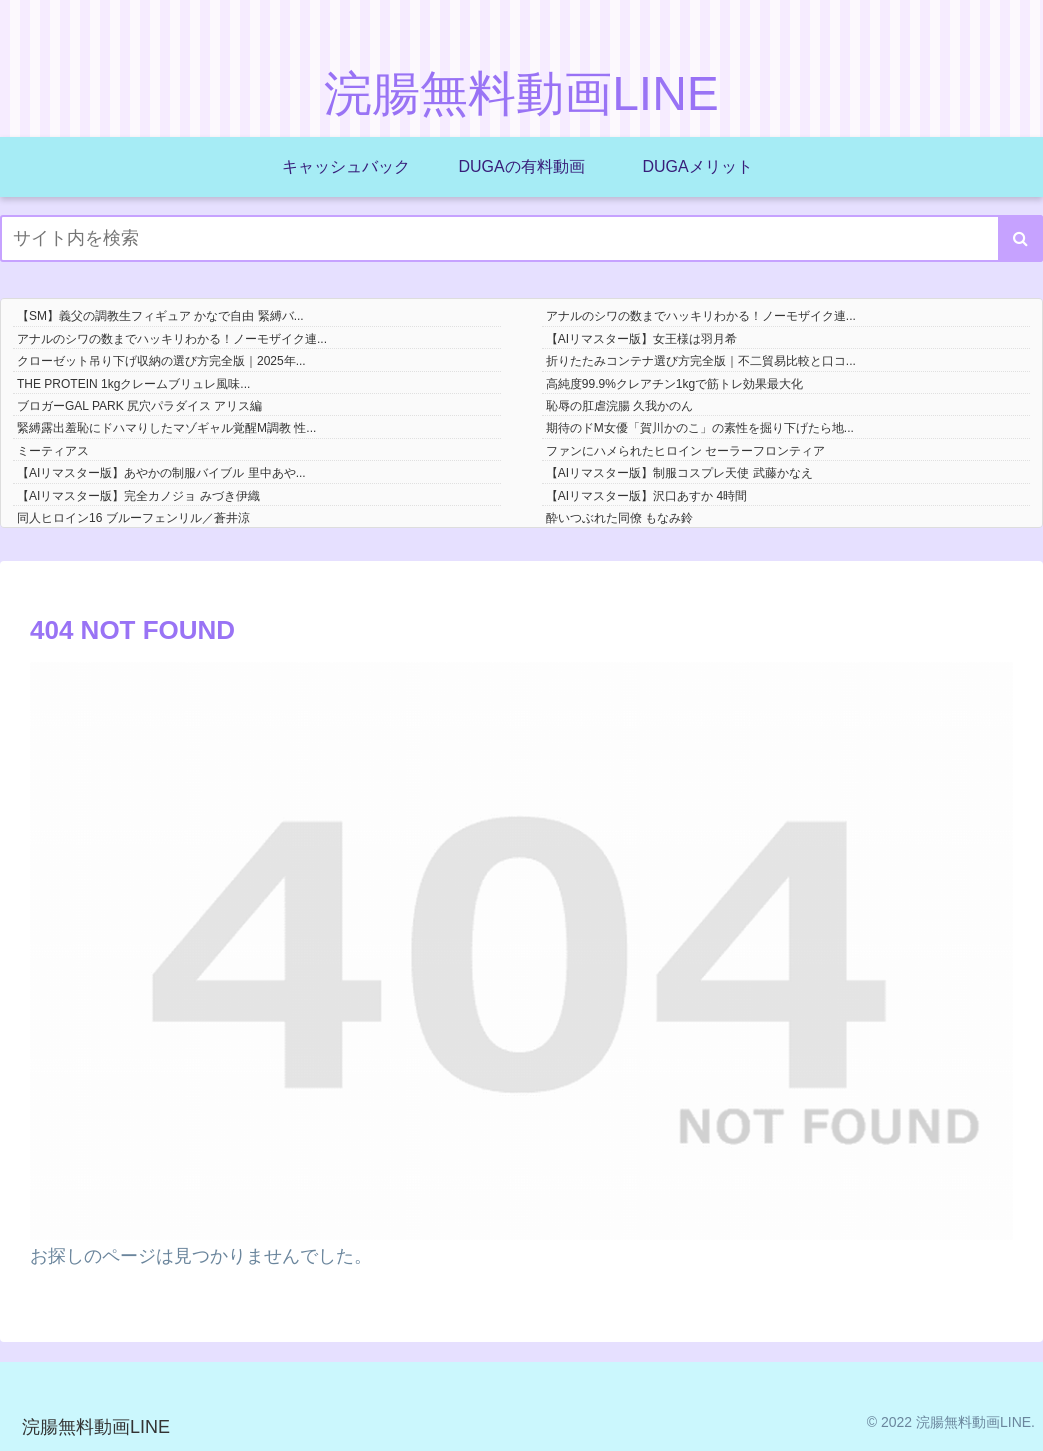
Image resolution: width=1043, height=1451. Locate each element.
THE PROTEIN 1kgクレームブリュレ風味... (133, 384)
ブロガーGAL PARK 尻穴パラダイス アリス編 (139, 406)
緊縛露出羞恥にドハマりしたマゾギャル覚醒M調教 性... (166, 428)
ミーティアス (53, 451)
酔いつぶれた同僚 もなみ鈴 (619, 518)
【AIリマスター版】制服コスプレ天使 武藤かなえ (679, 473)
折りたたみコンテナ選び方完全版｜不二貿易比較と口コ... (701, 361)
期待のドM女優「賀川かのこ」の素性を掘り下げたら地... (700, 428)
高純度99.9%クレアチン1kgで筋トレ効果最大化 (674, 384)
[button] (1020, 238)
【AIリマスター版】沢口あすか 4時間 (646, 496)
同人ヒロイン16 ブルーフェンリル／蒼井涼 (133, 518)
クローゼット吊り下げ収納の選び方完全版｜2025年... (161, 361)
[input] (521, 238)
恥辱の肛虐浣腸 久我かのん (619, 406)
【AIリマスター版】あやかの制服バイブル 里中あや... (161, 473)
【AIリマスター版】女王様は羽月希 (641, 339)
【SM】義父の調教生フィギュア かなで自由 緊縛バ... (160, 316)
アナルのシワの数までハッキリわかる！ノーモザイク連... (701, 316)
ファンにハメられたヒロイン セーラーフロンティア (685, 451)
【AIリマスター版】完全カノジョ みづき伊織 (138, 496)
